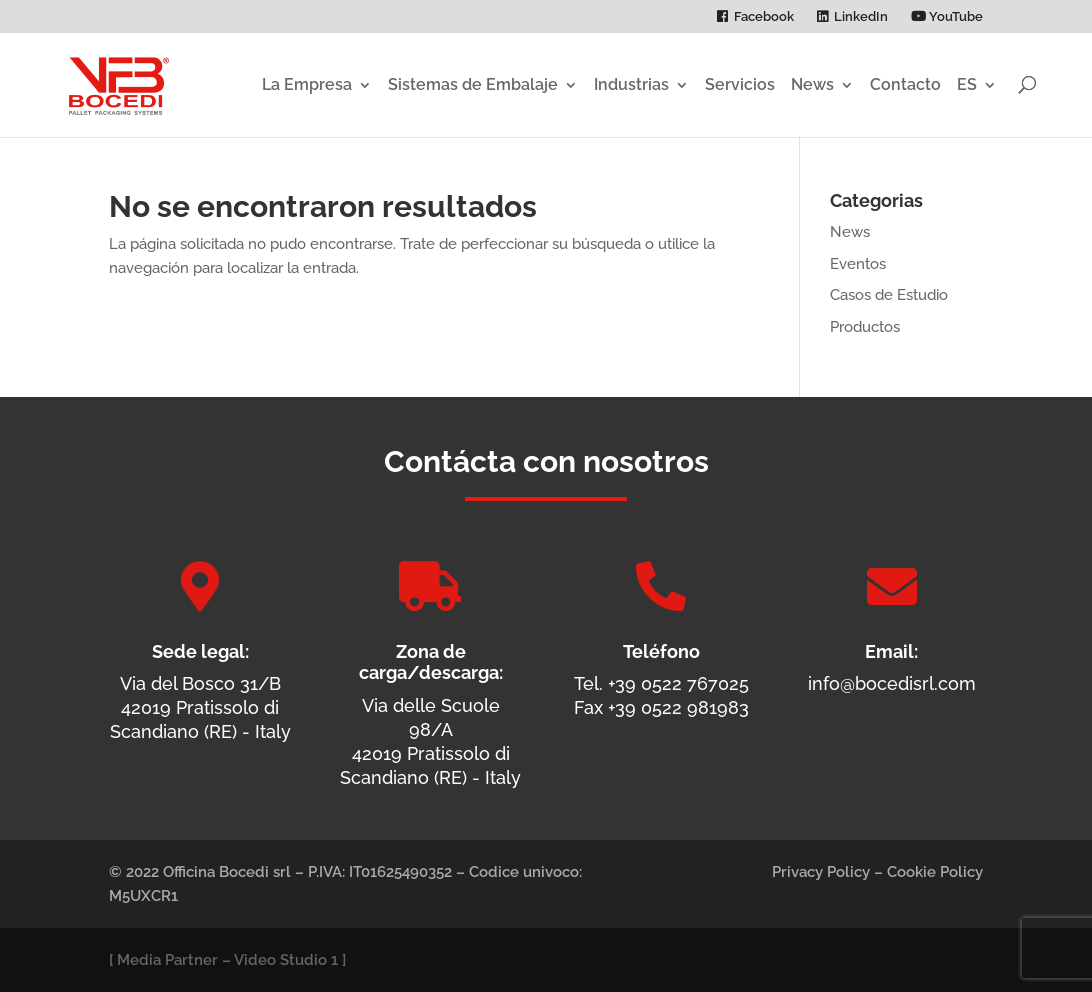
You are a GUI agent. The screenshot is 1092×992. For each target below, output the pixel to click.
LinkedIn (861, 17)
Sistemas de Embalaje (473, 84)
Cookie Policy (935, 872)
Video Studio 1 (286, 960)
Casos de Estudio (889, 295)
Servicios (740, 84)
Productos (865, 327)
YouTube (947, 17)
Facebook (764, 17)
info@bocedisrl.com (892, 683)
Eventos (858, 264)
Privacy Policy (821, 872)
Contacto (905, 84)
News (812, 84)
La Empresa (307, 84)
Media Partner (167, 960)
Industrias (631, 84)
